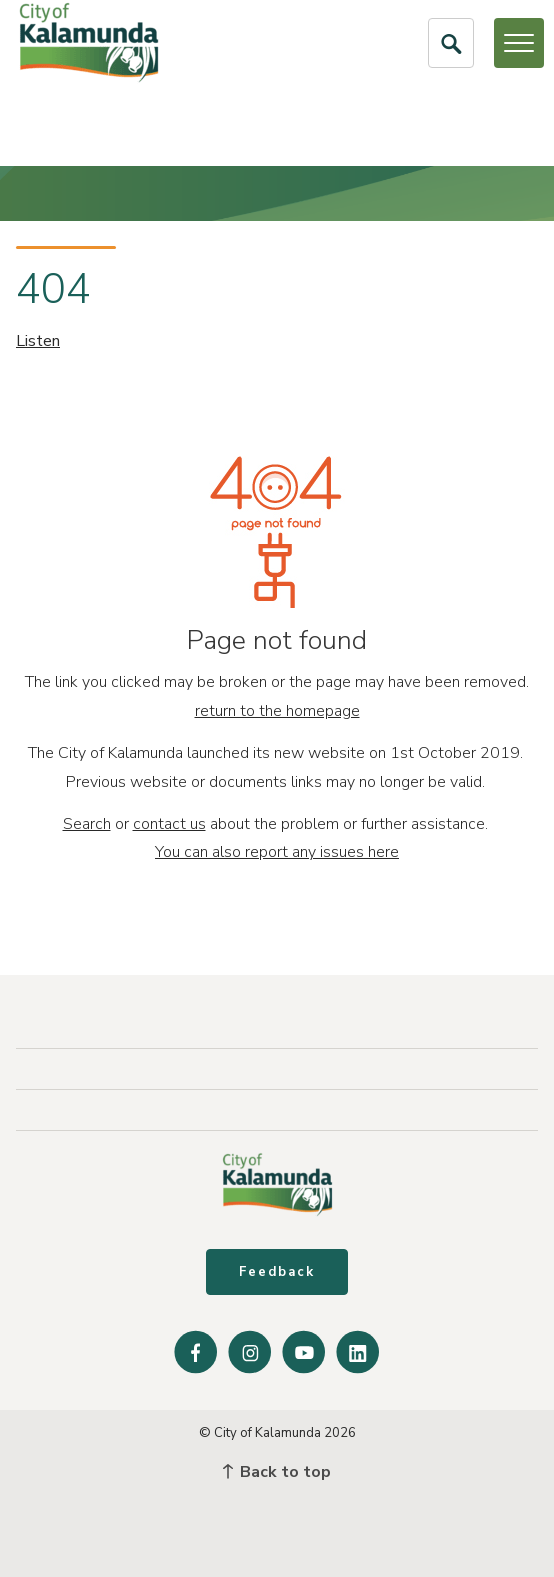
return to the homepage (277, 711)
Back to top (277, 1472)
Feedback (277, 1272)
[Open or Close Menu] (519, 43)
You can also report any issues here (277, 852)
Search (87, 824)
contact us (169, 824)
